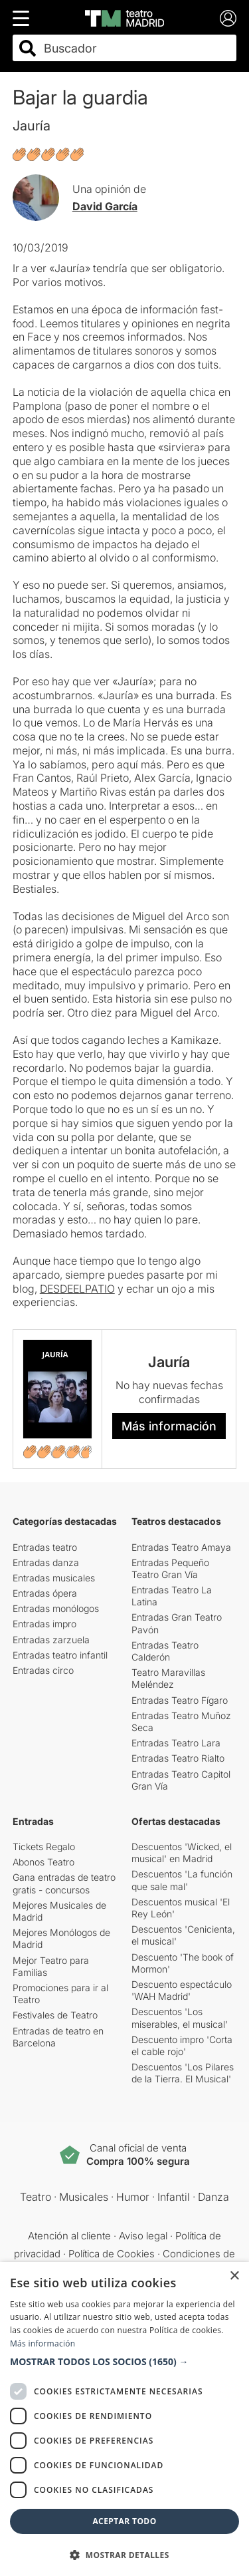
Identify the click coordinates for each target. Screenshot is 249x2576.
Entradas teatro (45, 1547)
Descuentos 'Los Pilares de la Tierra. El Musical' (182, 2072)
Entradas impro (44, 1623)
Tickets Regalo (44, 1846)
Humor (132, 2196)
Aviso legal (143, 2235)
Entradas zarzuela (51, 1639)
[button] (124, 2362)
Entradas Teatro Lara (175, 1742)
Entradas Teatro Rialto (177, 1758)
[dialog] (124, 2419)
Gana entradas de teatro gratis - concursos (64, 1883)
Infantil (173, 2196)
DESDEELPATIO (77, 1288)
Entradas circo (43, 1670)
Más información (169, 1426)
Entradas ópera (45, 1593)
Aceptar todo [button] (124, 2521)
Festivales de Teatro (55, 2014)
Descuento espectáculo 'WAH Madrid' (181, 1990)
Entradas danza (46, 1562)
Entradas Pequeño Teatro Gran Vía (170, 1568)
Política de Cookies (111, 2253)
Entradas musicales (54, 1577)
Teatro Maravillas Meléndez (168, 1678)
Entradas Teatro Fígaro (179, 1700)
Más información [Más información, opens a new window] (42, 2343)
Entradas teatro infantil (60, 1655)
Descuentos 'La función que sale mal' (181, 1879)
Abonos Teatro (43, 1861)
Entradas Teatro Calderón (165, 1651)
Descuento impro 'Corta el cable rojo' (181, 2045)
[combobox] (136, 48)
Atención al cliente (69, 2235)
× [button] (234, 2276)
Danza (213, 2196)
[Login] (228, 18)
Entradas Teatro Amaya (181, 1547)
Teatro (35, 2196)
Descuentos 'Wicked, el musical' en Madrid (181, 1852)
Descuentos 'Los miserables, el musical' (179, 2017)
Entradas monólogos (56, 1608)
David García (104, 206)
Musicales (83, 2196)
